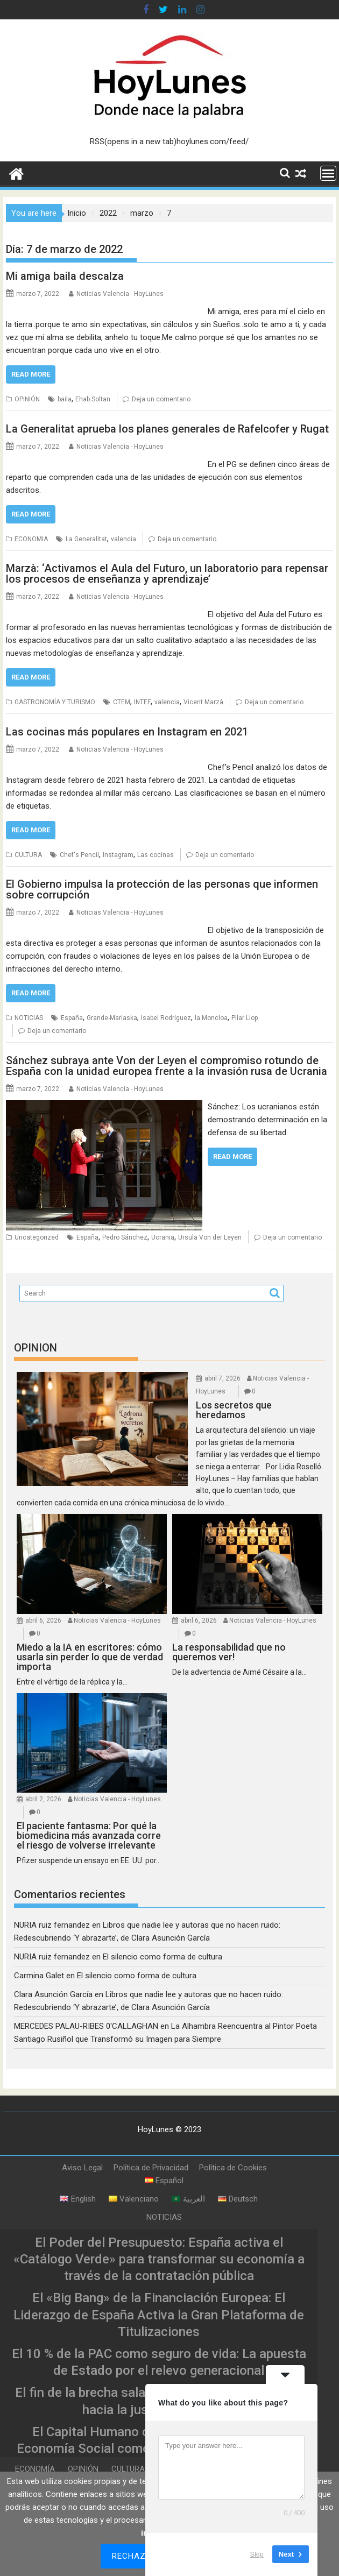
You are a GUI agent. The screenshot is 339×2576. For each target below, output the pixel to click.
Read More (30, 374)
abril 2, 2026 (43, 1799)
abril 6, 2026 (43, 1620)
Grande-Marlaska (112, 1018)
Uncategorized (37, 1237)
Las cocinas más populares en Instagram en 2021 (127, 731)
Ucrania (162, 1237)
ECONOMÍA (35, 2469)
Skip (257, 2554)
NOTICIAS (29, 1018)
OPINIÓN (27, 399)
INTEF (142, 702)
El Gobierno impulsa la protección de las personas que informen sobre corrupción (162, 889)
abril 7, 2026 (222, 1378)
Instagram (118, 855)
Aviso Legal (82, 2167)
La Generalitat (86, 539)
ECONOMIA (31, 539)
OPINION (35, 1347)
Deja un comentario (161, 399)
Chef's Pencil (79, 855)
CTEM (121, 702)
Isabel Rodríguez (166, 1018)
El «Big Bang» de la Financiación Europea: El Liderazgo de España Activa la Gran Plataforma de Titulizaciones (158, 2314)
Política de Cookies (233, 2167)
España (72, 1018)
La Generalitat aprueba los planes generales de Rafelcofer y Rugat (167, 428)
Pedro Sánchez (124, 1237)
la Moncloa (211, 1018)
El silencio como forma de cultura (162, 1957)
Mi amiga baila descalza (65, 276)
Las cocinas (155, 855)
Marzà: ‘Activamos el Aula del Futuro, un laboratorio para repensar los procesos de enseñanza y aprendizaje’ (167, 573)
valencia (123, 539)
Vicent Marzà (203, 702)
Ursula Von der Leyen (210, 1237)
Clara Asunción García (53, 1994)
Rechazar (135, 2556)
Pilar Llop (244, 1018)
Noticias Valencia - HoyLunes (120, 294)
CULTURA (28, 855)
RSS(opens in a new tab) (133, 141)
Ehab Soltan (92, 399)
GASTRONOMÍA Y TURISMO (55, 702)
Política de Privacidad (151, 2167)
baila (65, 399)
